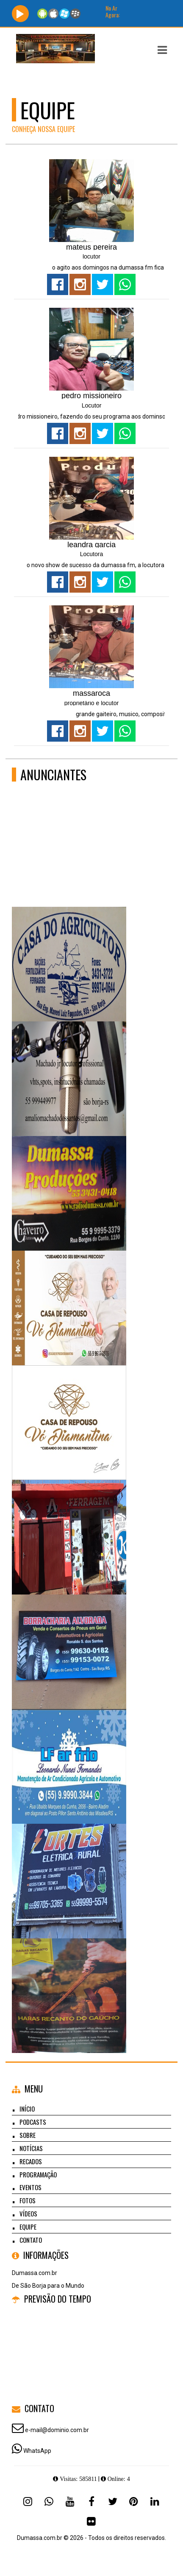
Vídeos (28, 2213)
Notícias (31, 2148)
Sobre (27, 2135)
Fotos (27, 2200)
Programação (38, 2174)
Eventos (30, 2187)
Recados (30, 2161)
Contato (30, 2239)
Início (27, 2108)
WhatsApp (37, 2450)
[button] (162, 50)
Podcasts (32, 2121)
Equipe (27, 2226)
